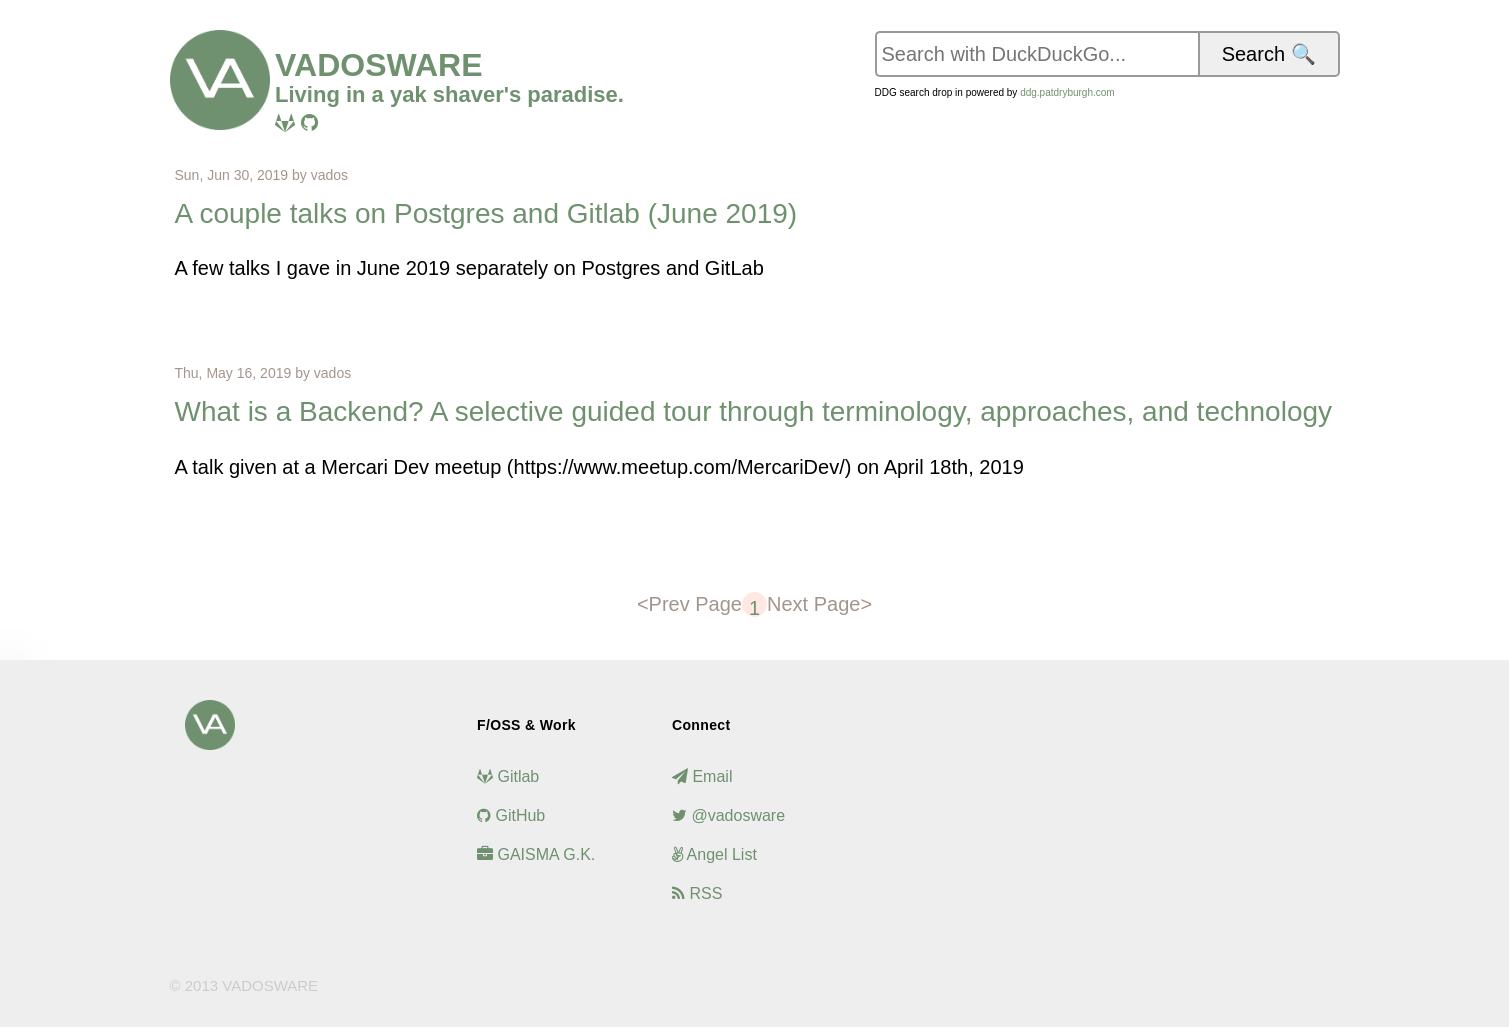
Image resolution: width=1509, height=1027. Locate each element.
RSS (697, 893)
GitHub (511, 815)
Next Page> (819, 604)
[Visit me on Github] (309, 123)
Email (702, 776)
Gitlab (508, 776)
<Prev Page (689, 604)
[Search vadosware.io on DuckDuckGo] (1036, 54)
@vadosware (728, 815)
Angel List (714, 854)
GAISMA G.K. (536, 854)
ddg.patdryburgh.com (1067, 92)
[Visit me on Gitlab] (285, 123)
